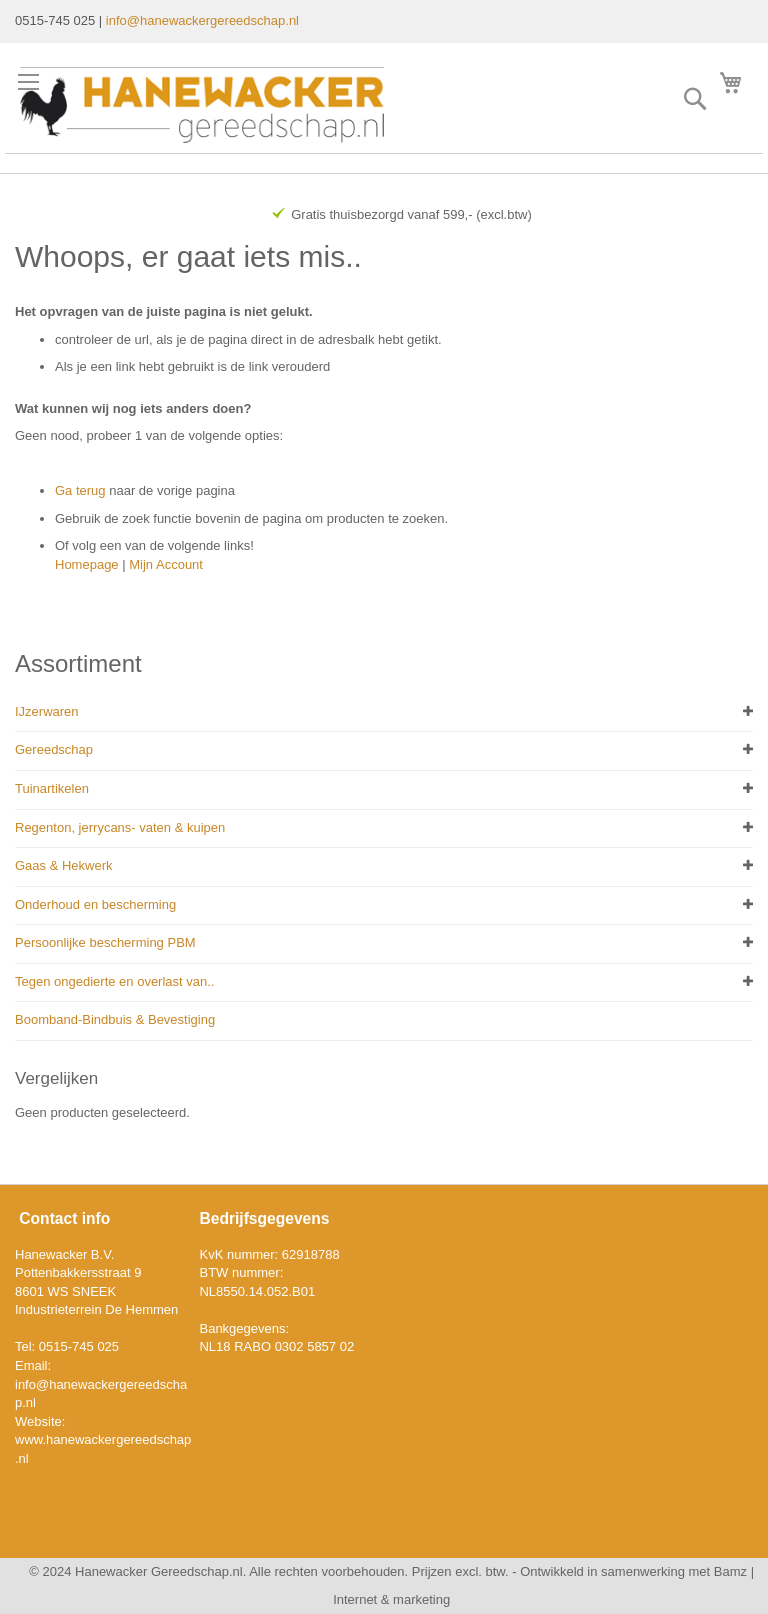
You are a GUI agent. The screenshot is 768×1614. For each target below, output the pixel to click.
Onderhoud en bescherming (95, 904)
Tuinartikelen (52, 788)
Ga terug (80, 490)
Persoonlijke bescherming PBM (105, 942)
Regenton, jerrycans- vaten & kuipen (120, 827)
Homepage (87, 564)
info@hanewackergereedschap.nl (202, 20)
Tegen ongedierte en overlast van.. (114, 981)
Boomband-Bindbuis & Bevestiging (115, 1019)
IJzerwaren (47, 711)
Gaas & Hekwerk (64, 865)
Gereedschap (54, 749)
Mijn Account (166, 564)
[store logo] (202, 105)
